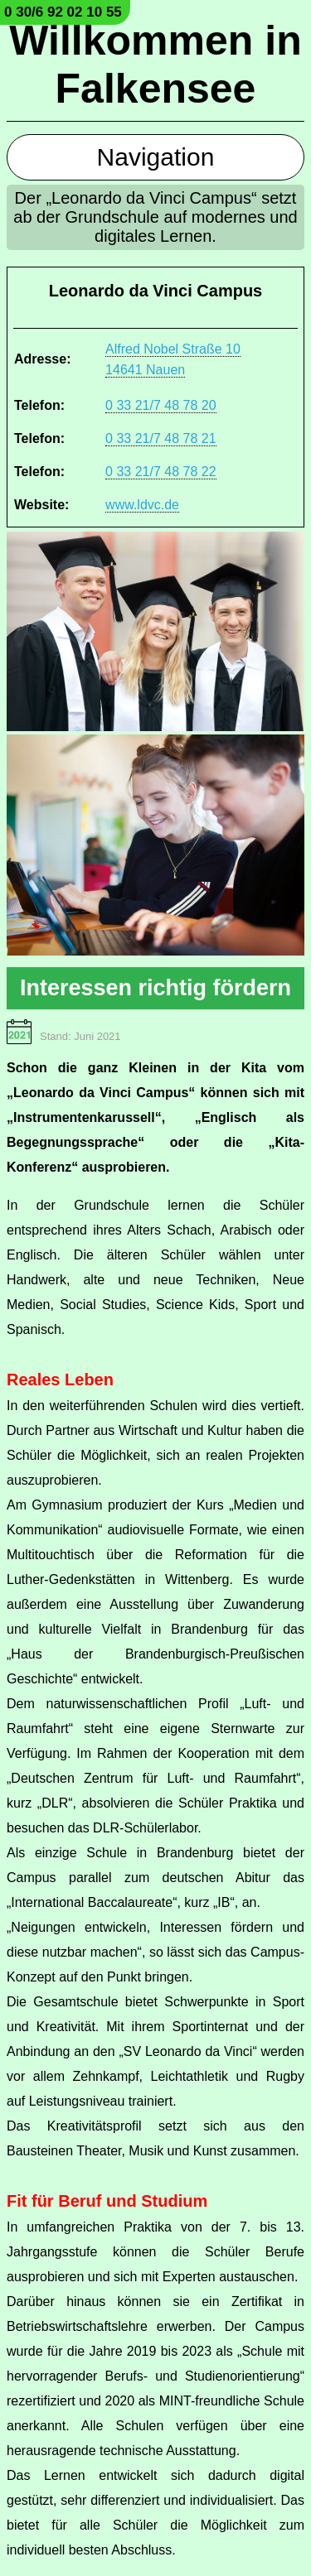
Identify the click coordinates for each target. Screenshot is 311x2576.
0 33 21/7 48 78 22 (160, 472)
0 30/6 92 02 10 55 (63, 12)
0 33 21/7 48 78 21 (160, 438)
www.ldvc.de (142, 505)
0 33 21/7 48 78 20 (160, 405)
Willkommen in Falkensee (155, 64)
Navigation (156, 157)
